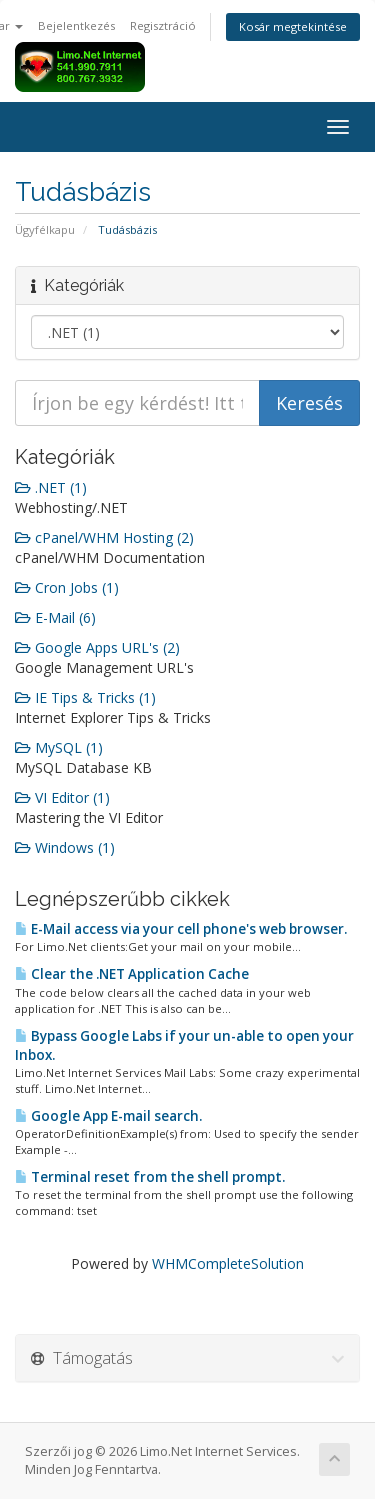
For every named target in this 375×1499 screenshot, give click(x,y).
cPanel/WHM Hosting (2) (104, 537)
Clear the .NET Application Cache (132, 974)
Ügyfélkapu (45, 229)
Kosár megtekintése (293, 26)
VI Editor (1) (62, 797)
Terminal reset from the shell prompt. (150, 1177)
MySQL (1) (59, 747)
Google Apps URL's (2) (97, 647)
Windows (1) (65, 847)
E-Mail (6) (55, 617)
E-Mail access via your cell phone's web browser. (181, 929)
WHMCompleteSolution (228, 1263)
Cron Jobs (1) (67, 587)
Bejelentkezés (76, 25)
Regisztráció (163, 25)
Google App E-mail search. (108, 1116)
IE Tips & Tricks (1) (85, 697)
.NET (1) (51, 487)
